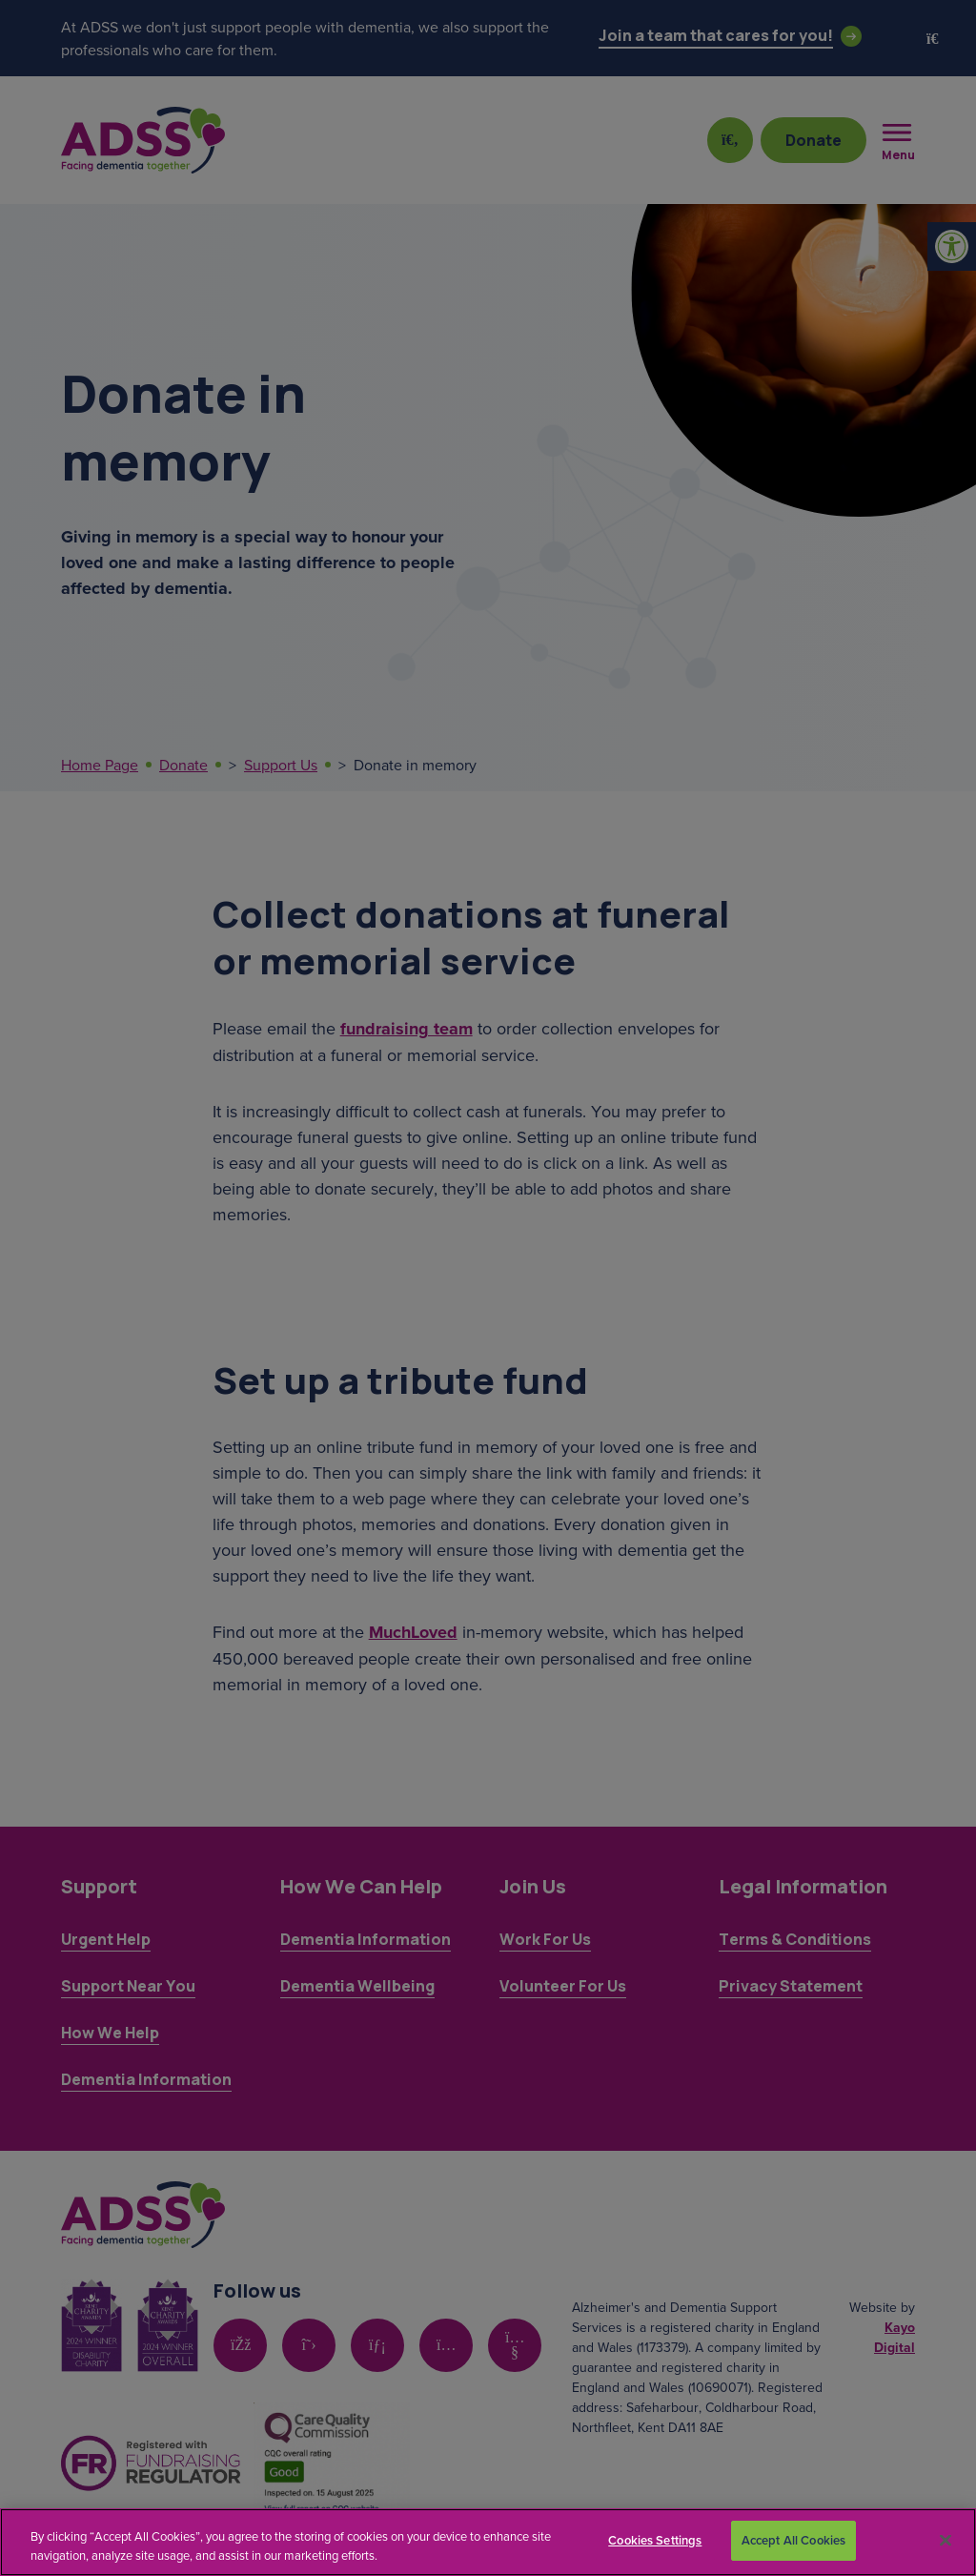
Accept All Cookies (793, 2540)
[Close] (945, 2540)
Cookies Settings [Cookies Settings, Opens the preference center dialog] (655, 2540)
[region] (488, 2542)
